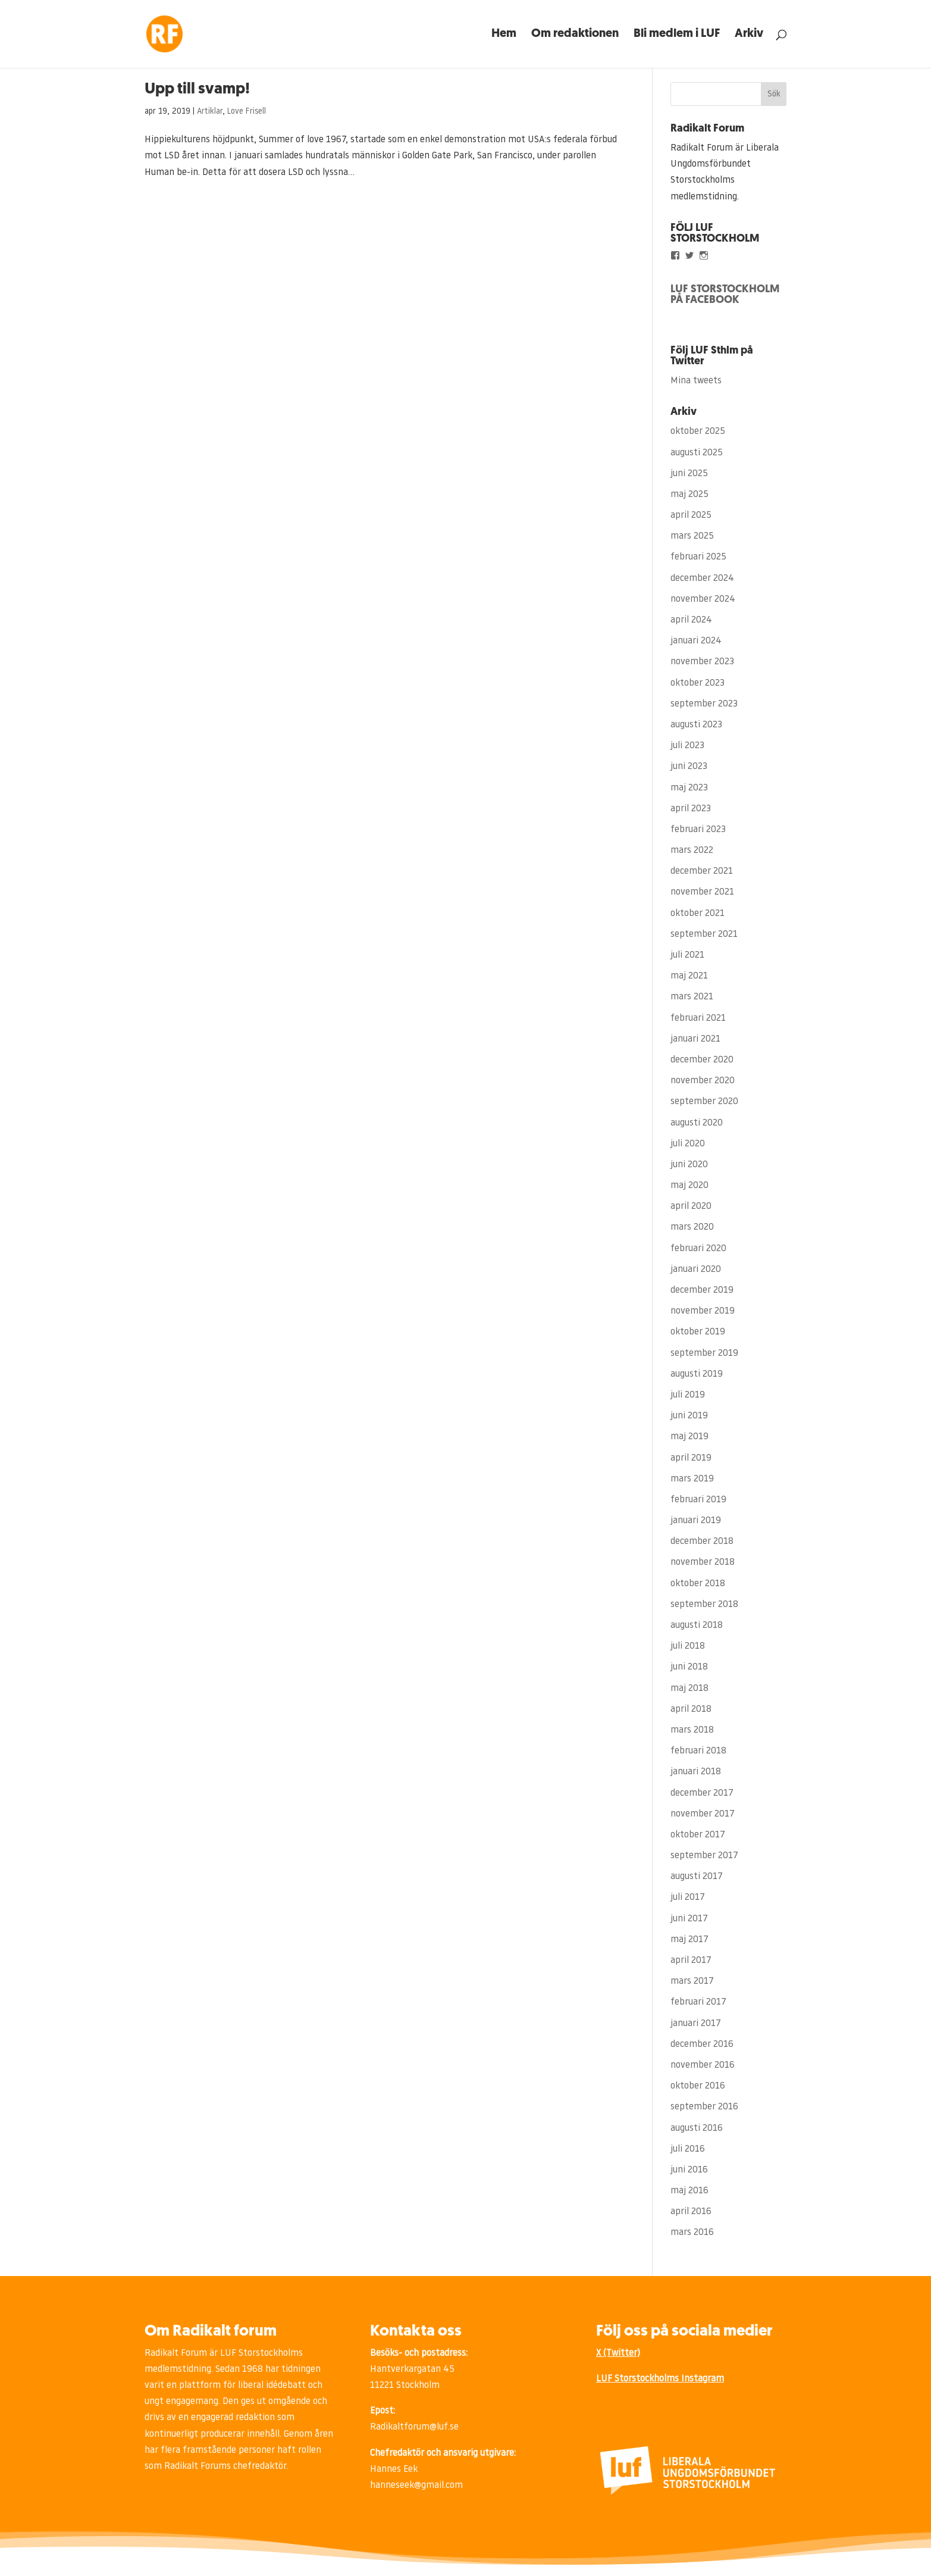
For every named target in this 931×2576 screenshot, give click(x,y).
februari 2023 (698, 829)
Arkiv (749, 35)
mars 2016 (692, 2232)
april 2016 (690, 2212)
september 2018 (704, 1604)
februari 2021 (698, 1018)
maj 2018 (689, 1688)
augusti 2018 (696, 1625)
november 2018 (702, 1562)
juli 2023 (687, 746)
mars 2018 (692, 1730)
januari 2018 (695, 1772)
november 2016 (702, 2065)
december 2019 (701, 1290)
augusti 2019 (696, 1374)
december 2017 (701, 1793)
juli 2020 (687, 1144)
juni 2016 (689, 2170)
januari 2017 (695, 2023)
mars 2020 (692, 1227)
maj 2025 (689, 494)
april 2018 (690, 1709)
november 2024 (702, 599)
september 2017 (704, 1856)
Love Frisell (246, 111)
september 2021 (704, 934)
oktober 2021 (697, 913)
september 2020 (704, 1101)
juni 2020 (689, 1165)
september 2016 (704, 2107)
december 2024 (702, 578)
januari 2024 (696, 641)
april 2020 (690, 1206)
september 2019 (704, 1353)
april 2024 (691, 620)
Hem (503, 35)
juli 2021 (687, 955)
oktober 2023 (697, 683)
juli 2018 (687, 1646)
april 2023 (690, 809)
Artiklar (209, 111)
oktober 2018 (697, 1584)
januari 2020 (695, 1269)
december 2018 (701, 1541)
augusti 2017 (696, 1876)
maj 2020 (689, 1185)
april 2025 (690, 515)
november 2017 (702, 1814)
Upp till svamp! (197, 90)
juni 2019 (689, 1416)
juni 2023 (688, 766)
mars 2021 (691, 997)
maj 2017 (689, 1939)
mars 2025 (692, 536)
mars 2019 (692, 1479)
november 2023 (702, 662)
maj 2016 (689, 2191)
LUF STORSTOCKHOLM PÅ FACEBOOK (724, 295)
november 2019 (702, 1311)
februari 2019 (698, 1500)
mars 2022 (691, 850)
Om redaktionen (575, 35)
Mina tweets (696, 381)
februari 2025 (698, 557)
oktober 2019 (697, 1332)
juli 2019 (687, 1395)
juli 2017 (687, 1897)
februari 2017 (698, 2002)
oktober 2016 (697, 2086)
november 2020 (702, 1081)
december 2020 (701, 1060)
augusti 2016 (696, 2128)
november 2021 (702, 892)
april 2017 (690, 1960)
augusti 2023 (696, 725)
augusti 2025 (696, 453)
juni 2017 (689, 1919)
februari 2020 (698, 1248)
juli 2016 (687, 2149)
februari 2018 (698, 1751)
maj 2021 (689, 976)
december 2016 (701, 2044)
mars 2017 (692, 1981)
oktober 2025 (697, 431)
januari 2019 (695, 1520)
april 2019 (690, 1458)
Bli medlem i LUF (677, 35)
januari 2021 (695, 1039)
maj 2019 (689, 1437)
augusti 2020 (696, 1123)
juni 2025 (689, 474)
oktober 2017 (697, 1835)
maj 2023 (689, 788)
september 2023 (704, 704)
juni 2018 (689, 1667)
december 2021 (701, 871)
